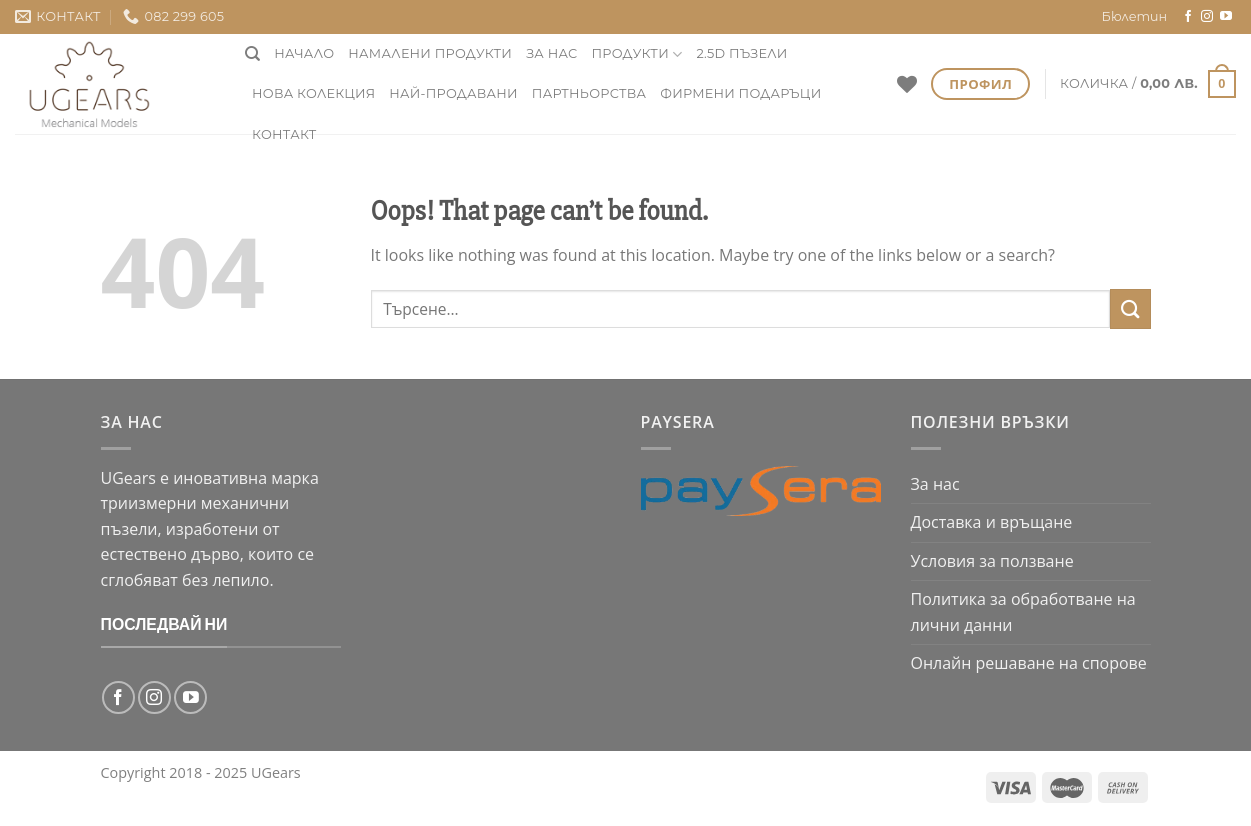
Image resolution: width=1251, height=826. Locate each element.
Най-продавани (453, 93)
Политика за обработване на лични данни (1023, 612)
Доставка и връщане (992, 522)
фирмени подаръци (740, 93)
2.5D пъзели (741, 53)
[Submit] (1130, 308)
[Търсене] (252, 54)
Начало (304, 53)
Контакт (284, 134)
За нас (551, 53)
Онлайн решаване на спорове (1029, 663)
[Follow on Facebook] (1188, 17)
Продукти (637, 54)
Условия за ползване (992, 561)
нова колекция (313, 93)
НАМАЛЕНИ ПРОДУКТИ (430, 53)
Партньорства (589, 93)
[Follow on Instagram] (1207, 17)
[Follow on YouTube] (1226, 17)
